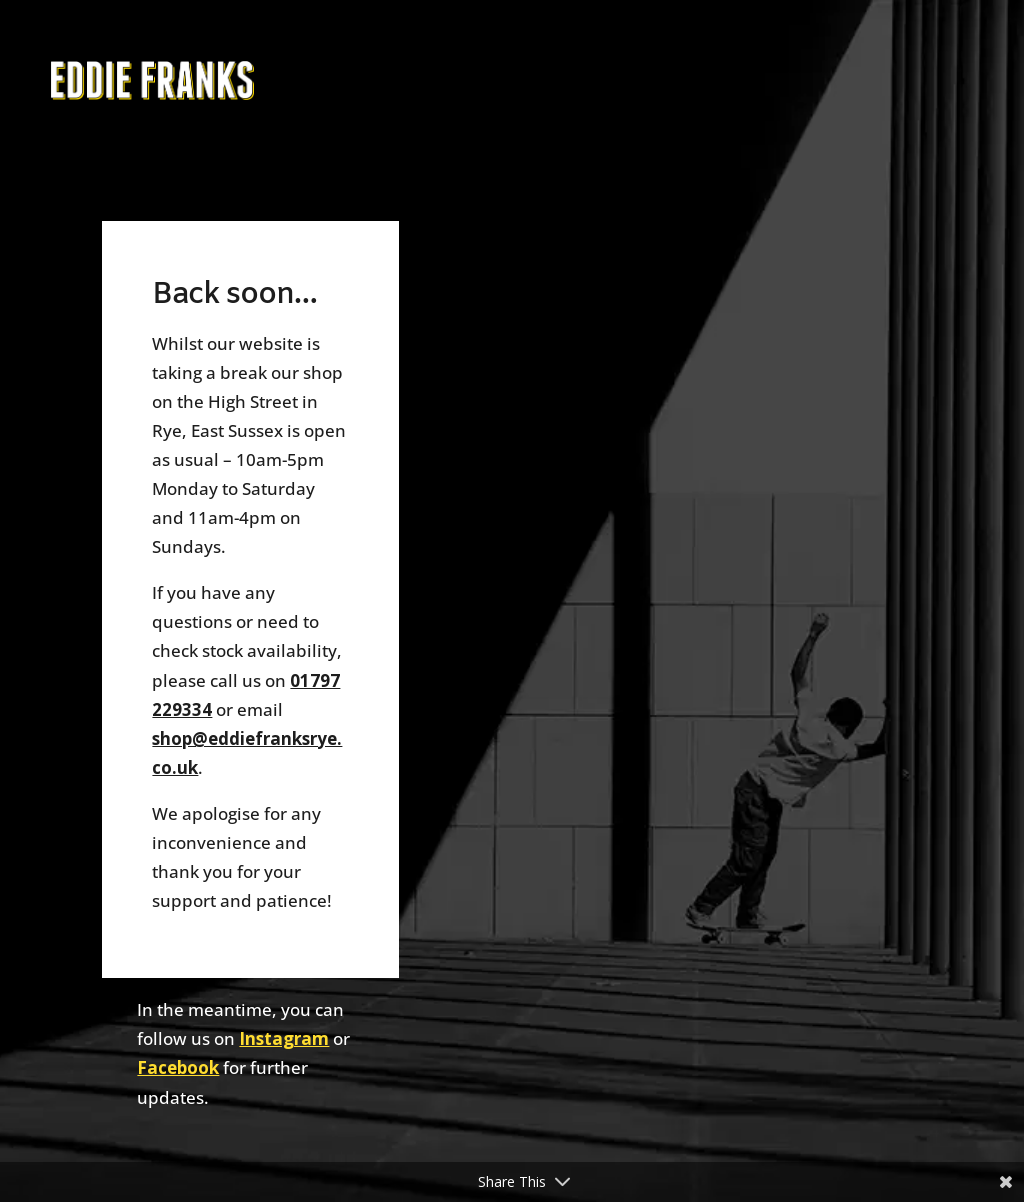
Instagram (284, 1038)
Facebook (178, 1067)
